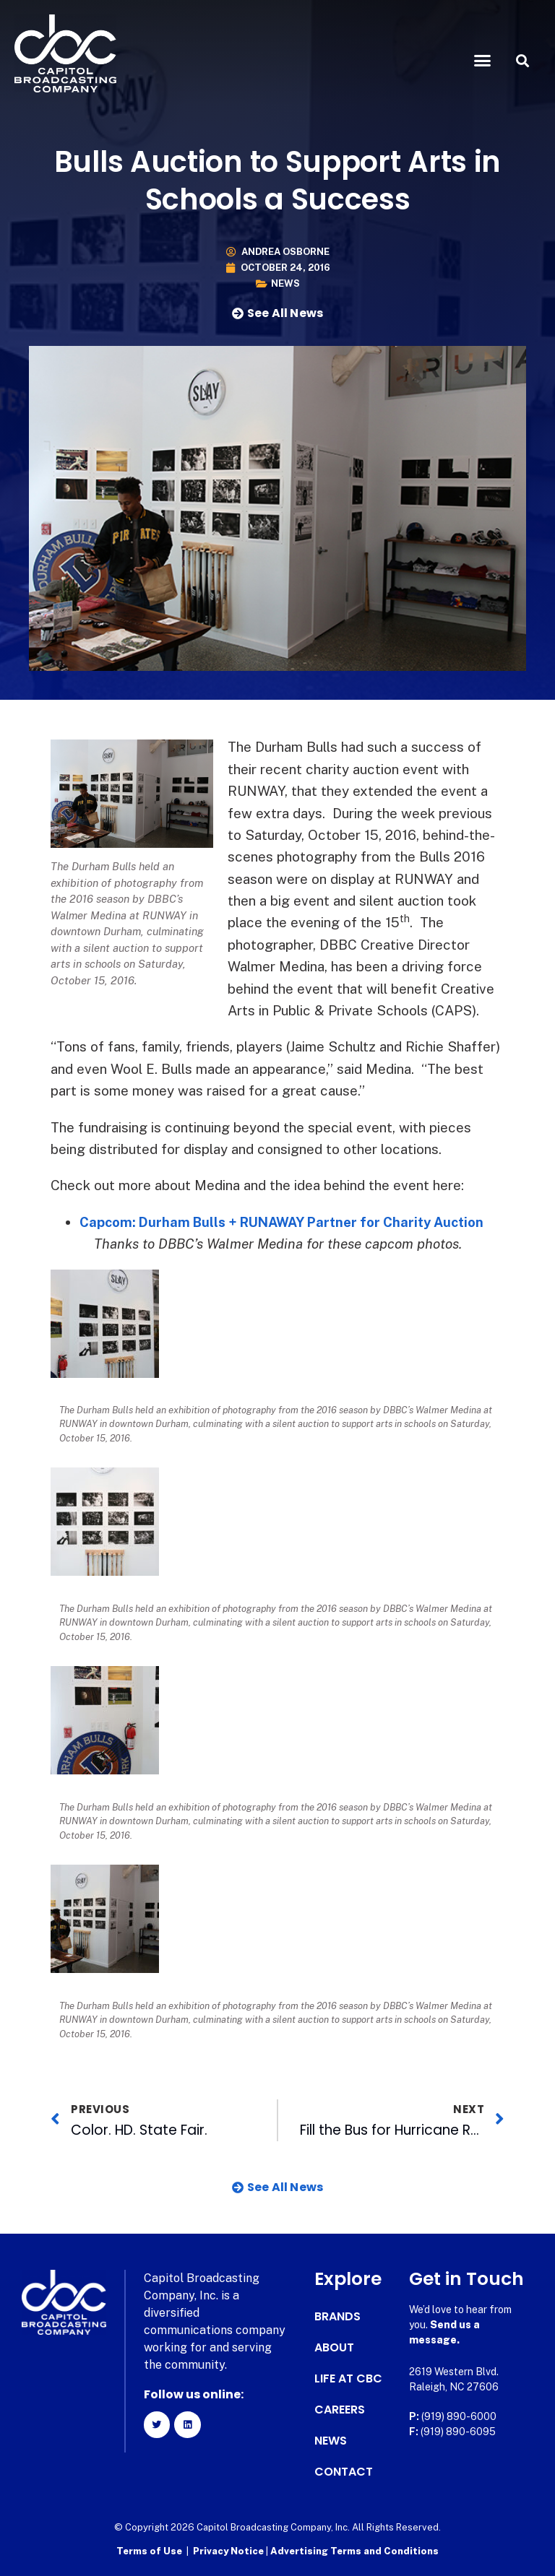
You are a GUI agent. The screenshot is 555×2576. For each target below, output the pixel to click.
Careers (339, 2410)
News (285, 283)
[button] (482, 60)
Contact (343, 2472)
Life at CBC (348, 2379)
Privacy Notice (229, 2551)
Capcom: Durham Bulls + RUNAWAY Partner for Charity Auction (288, 1222)
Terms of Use (149, 2551)
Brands (337, 2317)
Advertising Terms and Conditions (354, 2551)
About (334, 2348)
